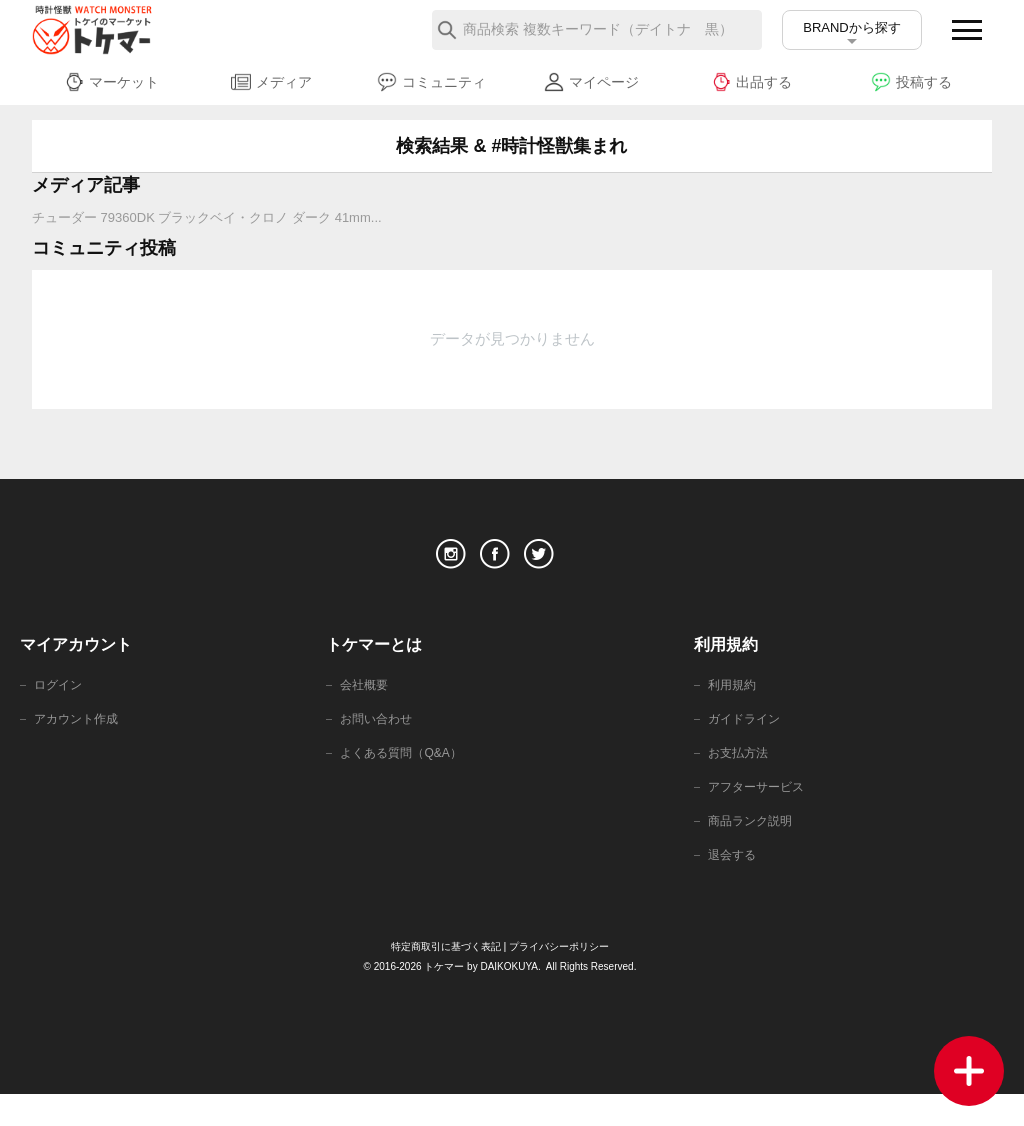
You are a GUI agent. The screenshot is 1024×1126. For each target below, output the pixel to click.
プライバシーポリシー (565, 978)
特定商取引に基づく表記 (440, 978)
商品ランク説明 (753, 849)
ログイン (60, 705)
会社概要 (366, 705)
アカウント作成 (79, 741)
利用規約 (734, 705)
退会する (734, 885)
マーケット (111, 82)
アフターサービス (760, 813)
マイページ (591, 82)
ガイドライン (747, 741)
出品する (751, 82)
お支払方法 (740, 777)
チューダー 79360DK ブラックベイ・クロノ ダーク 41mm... (207, 217)
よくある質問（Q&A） (405, 777)
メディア (271, 82)
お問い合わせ (379, 741)
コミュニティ (431, 82)
